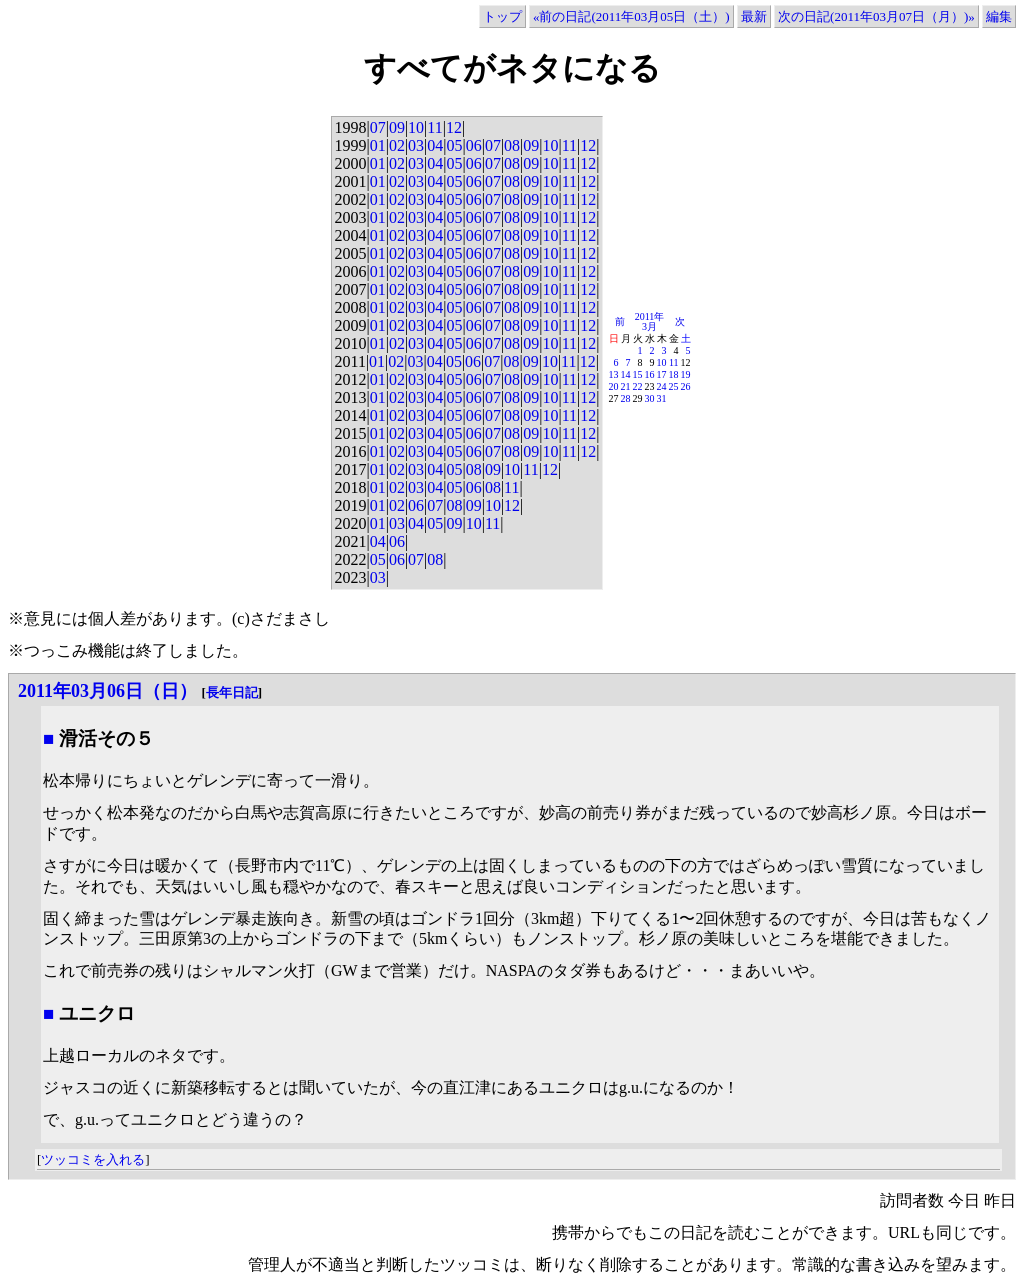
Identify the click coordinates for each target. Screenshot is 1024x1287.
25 (674, 386)
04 (435, 145)
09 (397, 127)
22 (638, 386)
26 (686, 386)
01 (378, 145)
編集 (999, 16)
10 (416, 127)
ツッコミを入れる (93, 1159)
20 (614, 386)
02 (397, 145)
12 (454, 127)
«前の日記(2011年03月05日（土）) (631, 16)
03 (416, 145)
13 (614, 374)
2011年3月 (650, 321)
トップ (502, 16)
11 (434, 127)
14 (626, 374)
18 (674, 374)
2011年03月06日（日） (107, 691)
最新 (754, 16)
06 (474, 145)
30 (650, 398)
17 (662, 374)
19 (686, 374)
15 (638, 374)
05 (454, 145)
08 (512, 145)
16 (650, 374)
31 (662, 398)
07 (378, 127)
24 (662, 386)
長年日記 (232, 692)
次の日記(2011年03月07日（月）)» (876, 16)
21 (626, 386)
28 (626, 398)
